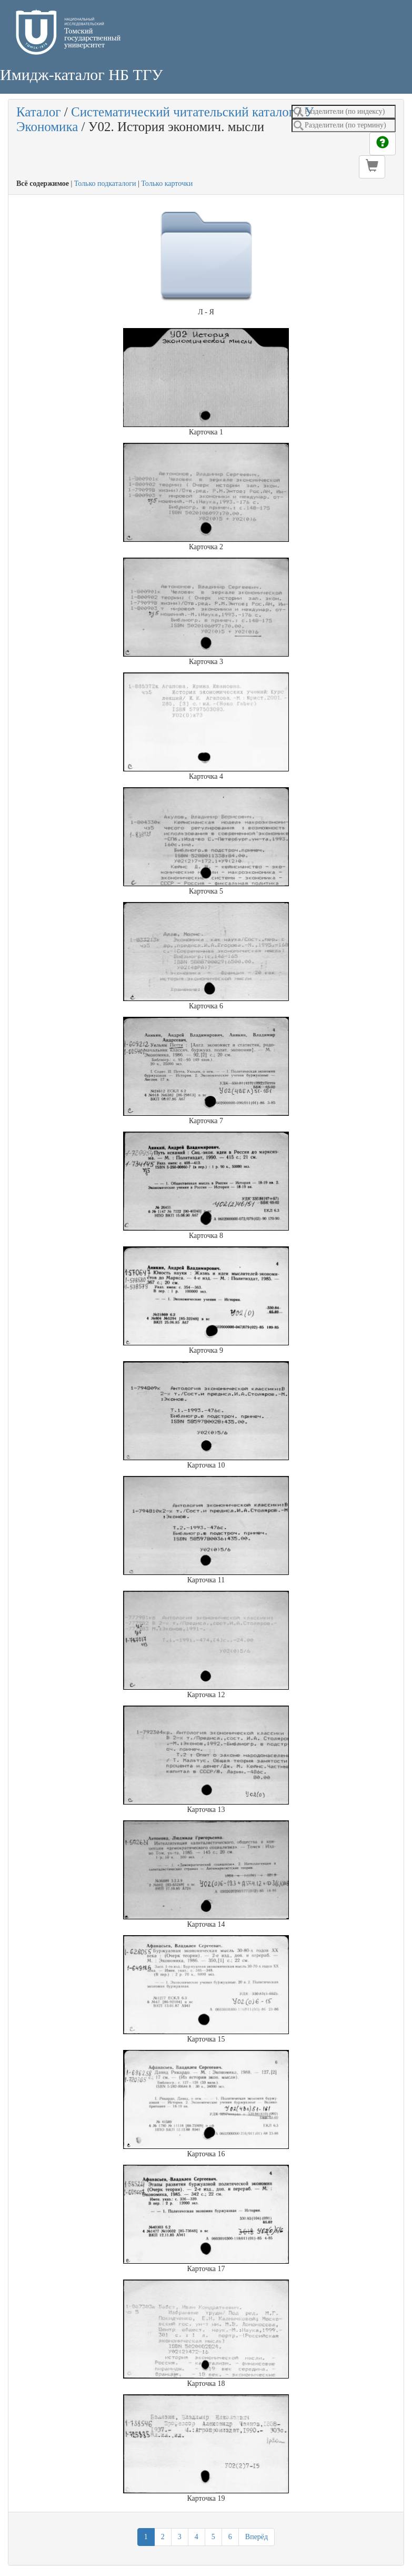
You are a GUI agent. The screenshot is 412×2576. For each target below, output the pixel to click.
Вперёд (256, 2537)
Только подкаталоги (105, 183)
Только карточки (167, 183)
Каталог (38, 112)
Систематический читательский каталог (182, 112)
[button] (372, 167)
